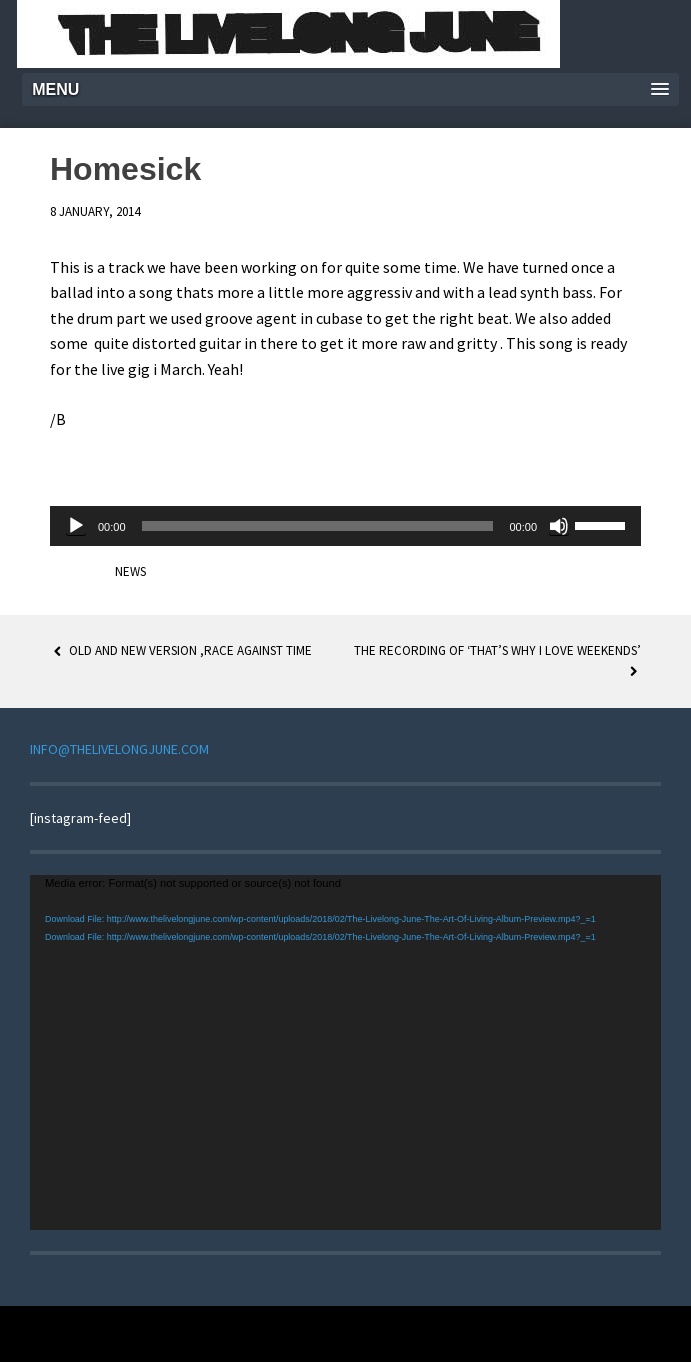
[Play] (76, 526)
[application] (345, 526)
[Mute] (559, 526)
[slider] (318, 526)
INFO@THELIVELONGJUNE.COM (119, 749)
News (130, 571)
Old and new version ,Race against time (181, 650)
